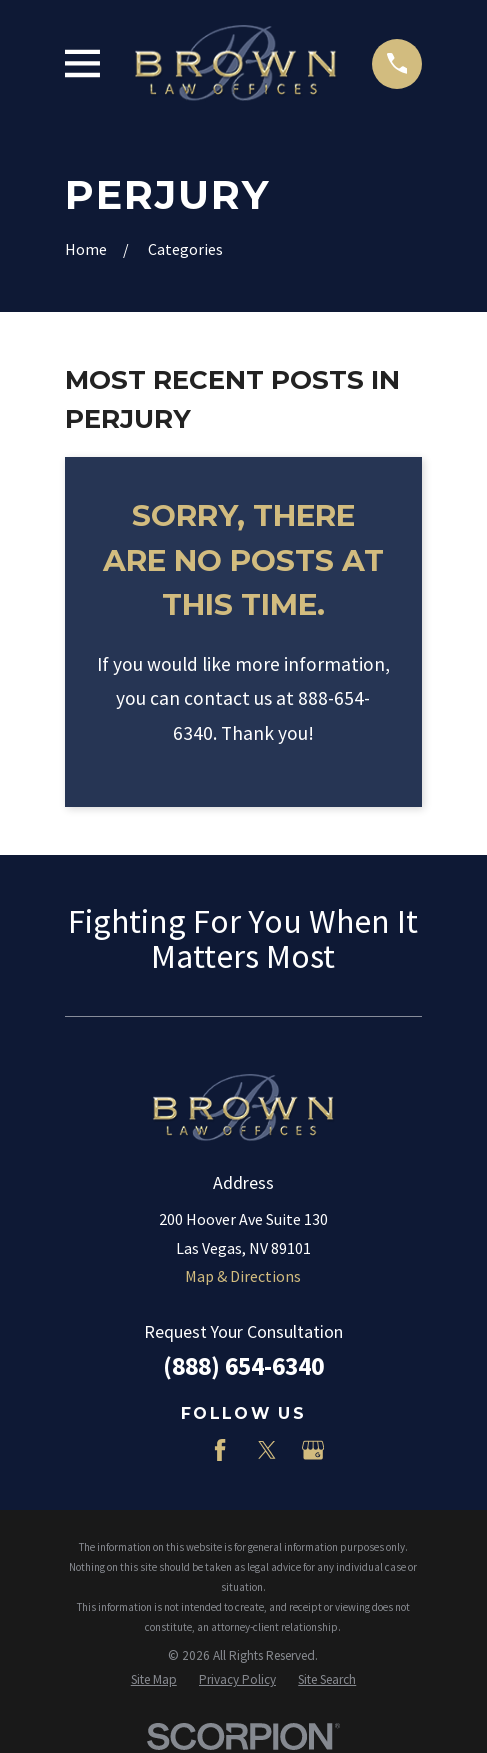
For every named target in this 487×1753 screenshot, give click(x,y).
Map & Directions (243, 1276)
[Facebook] (220, 1450)
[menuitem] (154, 1680)
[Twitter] (267, 1450)
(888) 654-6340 (243, 1366)
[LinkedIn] (174, 1450)
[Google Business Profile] (313, 1450)
